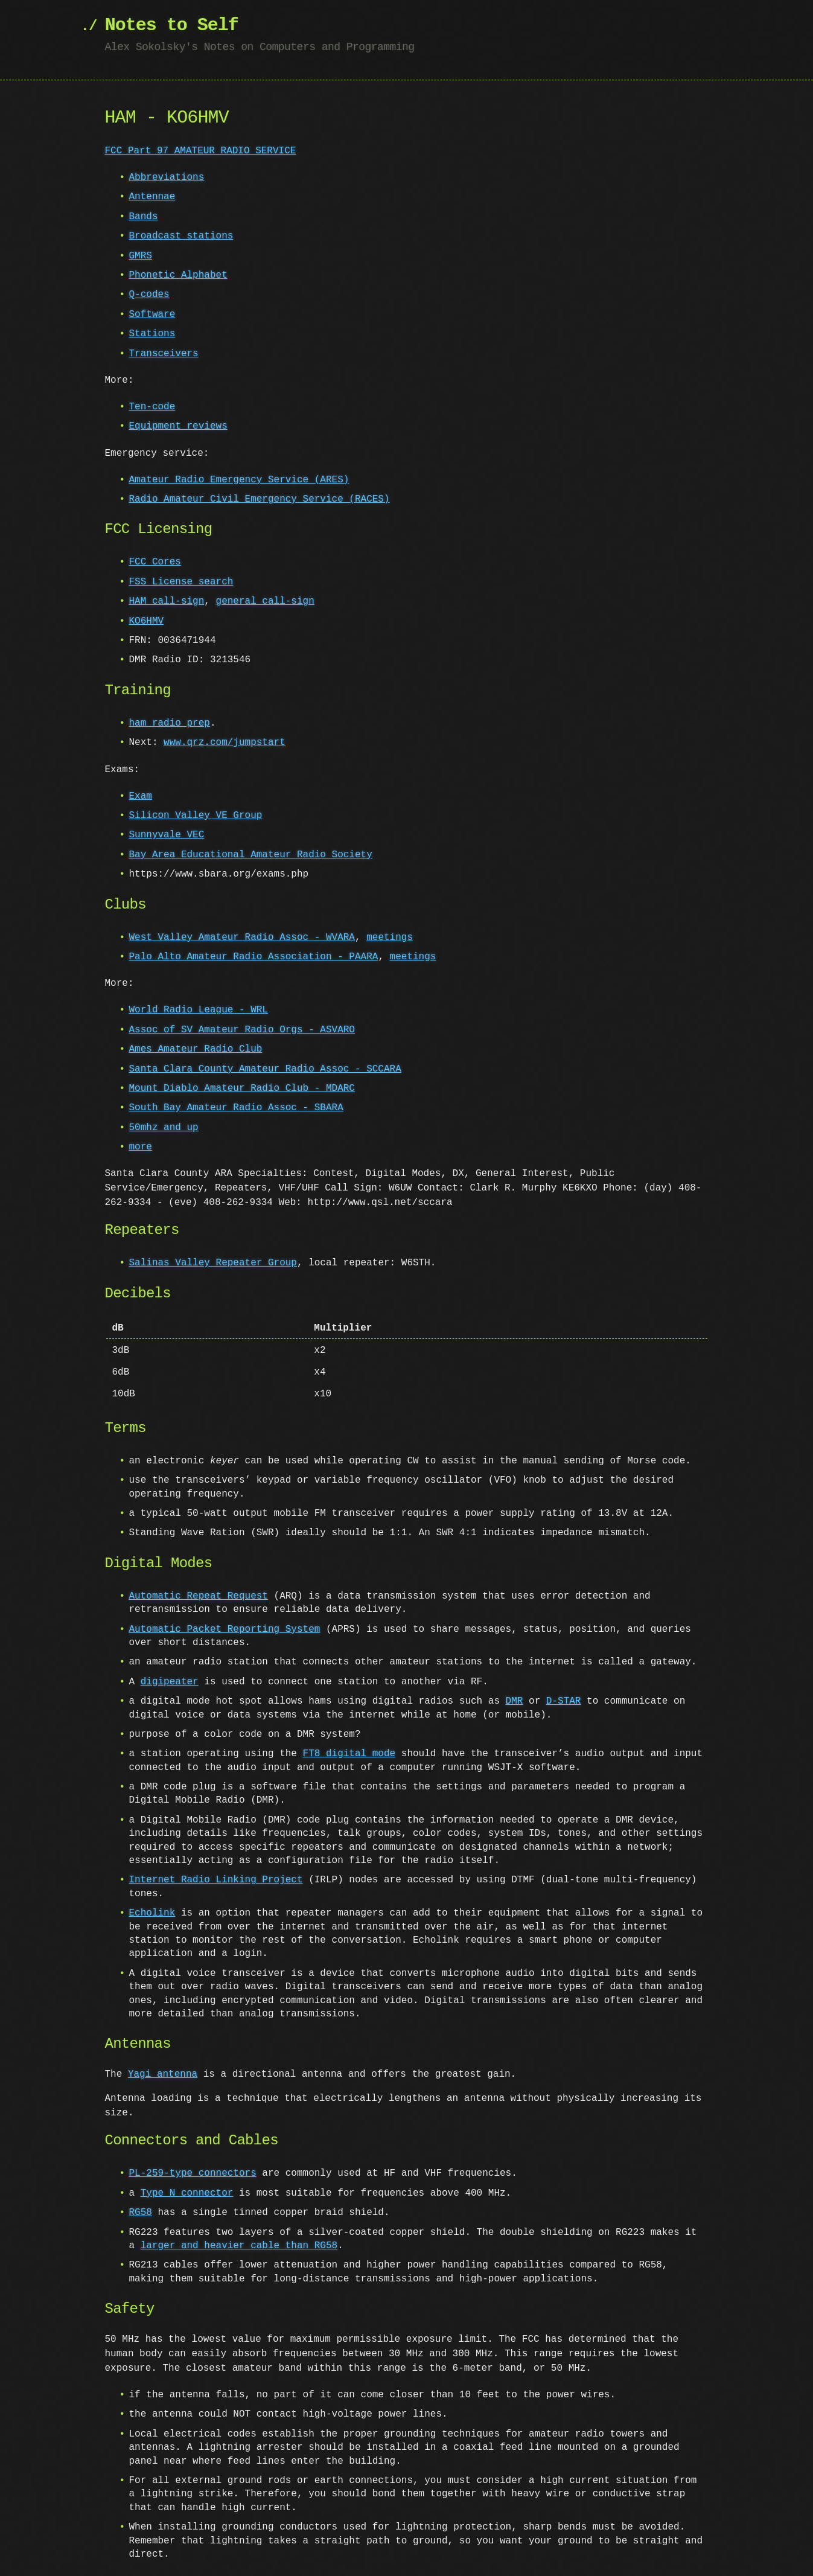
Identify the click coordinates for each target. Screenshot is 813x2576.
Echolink (152, 1913)
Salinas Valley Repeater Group (213, 1263)
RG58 (140, 2212)
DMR (514, 1701)
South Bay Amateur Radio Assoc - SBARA (236, 1107)
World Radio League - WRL (198, 1010)
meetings (389, 937)
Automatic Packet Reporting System (224, 1629)
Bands (143, 216)
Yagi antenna (162, 2074)
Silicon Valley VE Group (196, 815)
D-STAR (563, 1701)
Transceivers (164, 353)
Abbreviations (167, 177)
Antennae (152, 196)
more (140, 1147)
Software (152, 314)
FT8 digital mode (349, 1753)
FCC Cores (155, 562)
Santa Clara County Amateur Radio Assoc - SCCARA (265, 1069)
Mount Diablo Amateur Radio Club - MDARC (242, 1088)
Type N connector (187, 2193)
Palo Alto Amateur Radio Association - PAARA (253, 957)
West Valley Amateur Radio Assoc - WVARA (242, 937)
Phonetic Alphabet (178, 275)
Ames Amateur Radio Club (196, 1049)
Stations (152, 333)
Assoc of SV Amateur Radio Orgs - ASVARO (242, 1030)
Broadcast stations (181, 236)
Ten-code (152, 407)
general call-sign (265, 601)
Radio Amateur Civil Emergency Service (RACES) (259, 499)
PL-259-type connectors (193, 2173)
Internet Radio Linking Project (216, 1880)
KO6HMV (146, 621)
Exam (140, 796)
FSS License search (181, 582)
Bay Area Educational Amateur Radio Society (250, 854)
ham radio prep (169, 723)
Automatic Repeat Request (198, 1596)
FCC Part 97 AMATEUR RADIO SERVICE (200, 151)
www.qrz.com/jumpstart (224, 742)
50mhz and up (164, 1127)
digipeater (170, 1682)
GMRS (140, 256)
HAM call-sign (167, 601)
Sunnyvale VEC (167, 835)
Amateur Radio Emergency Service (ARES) (239, 480)
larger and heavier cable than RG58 (227, 2245)
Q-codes (149, 294)
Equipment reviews (178, 426)
